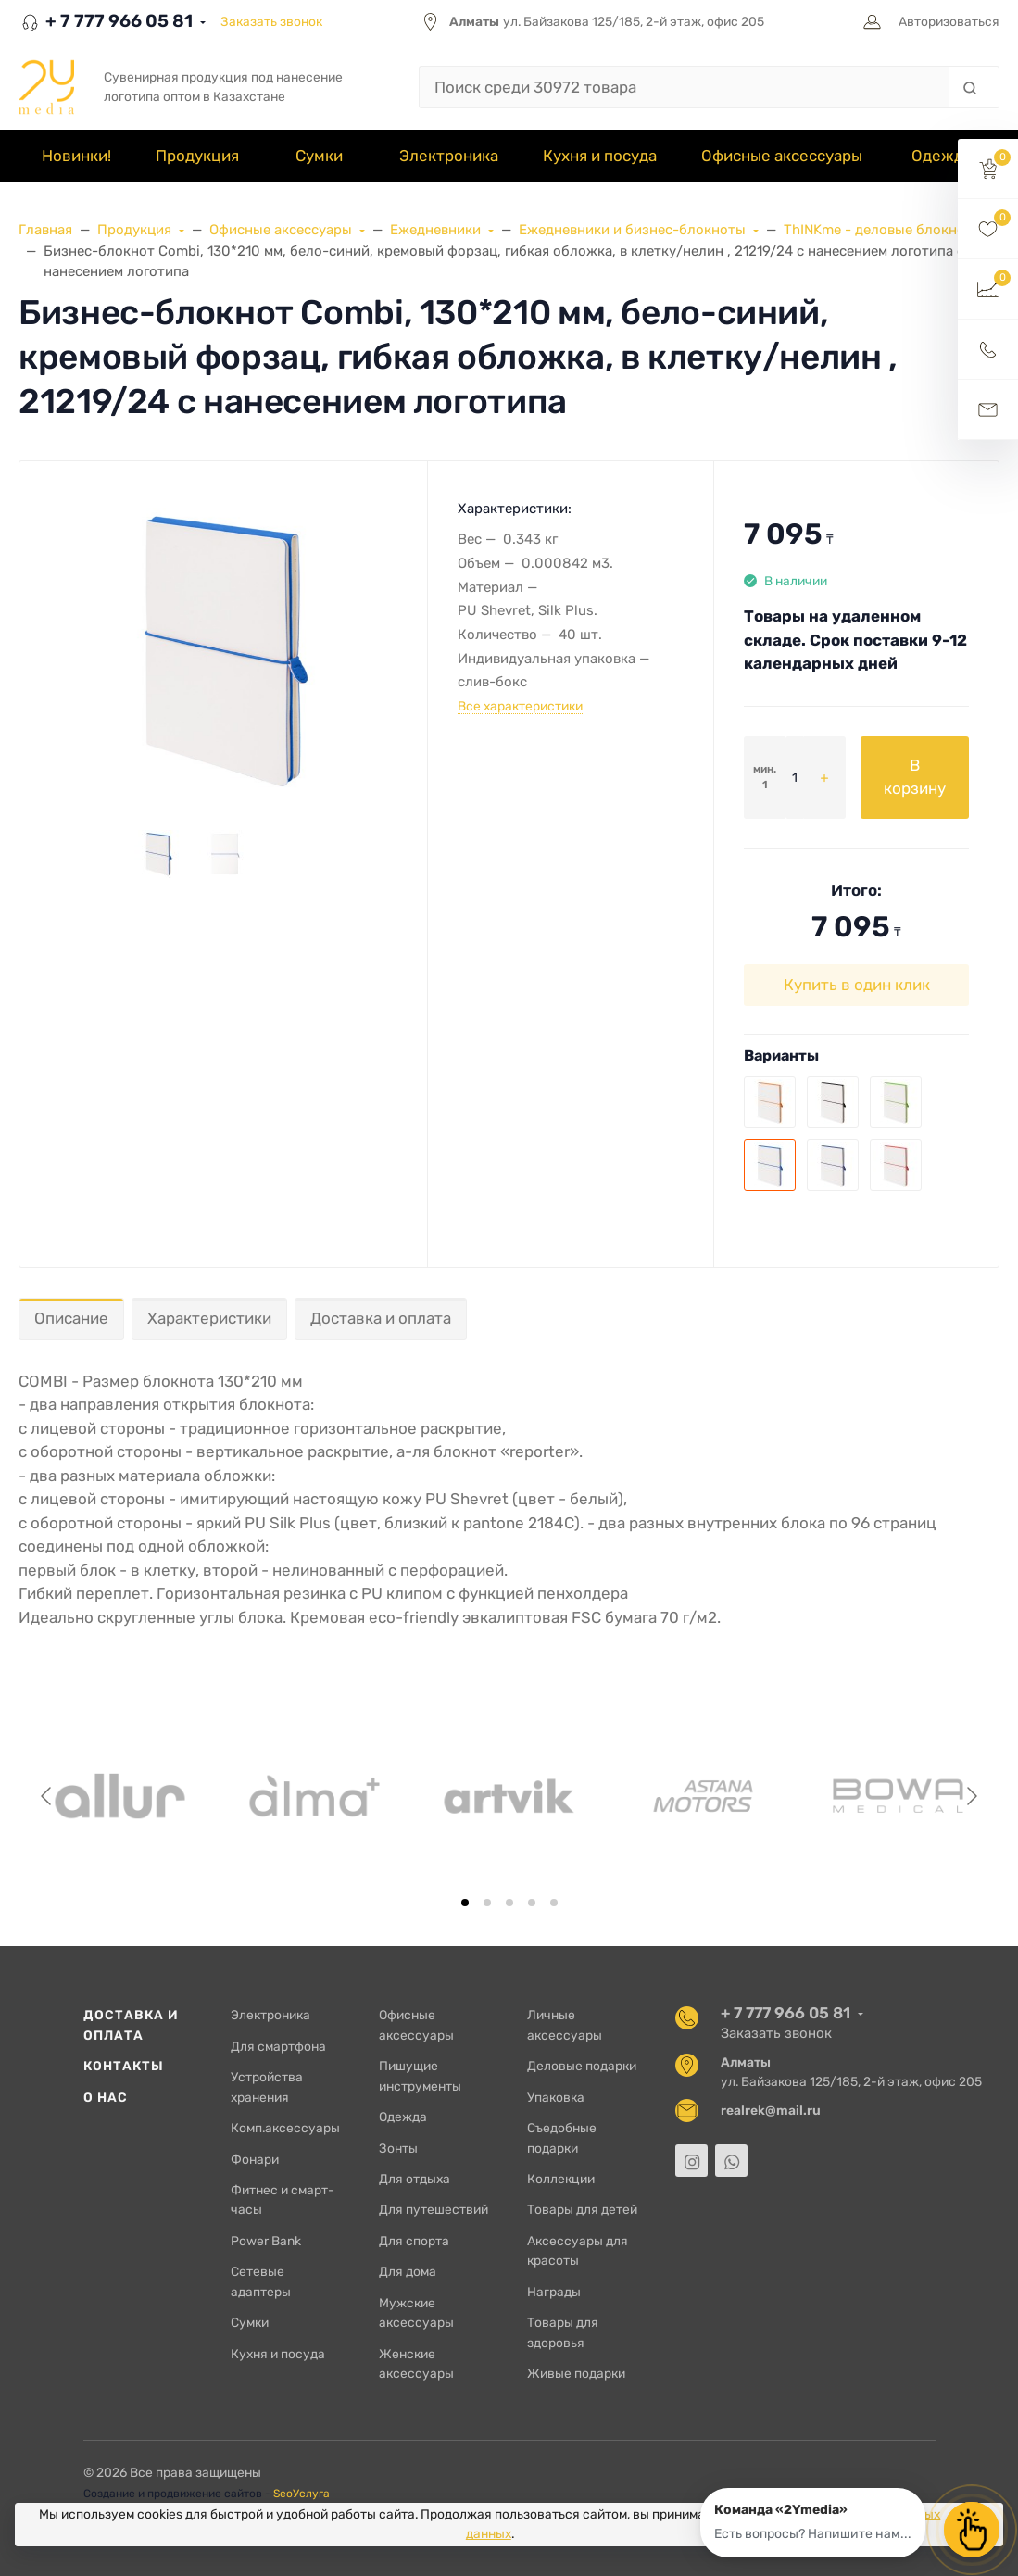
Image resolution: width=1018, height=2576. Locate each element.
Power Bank (266, 2240)
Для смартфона (278, 2046)
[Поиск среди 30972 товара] (684, 87)
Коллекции (561, 2178)
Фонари (255, 2159)
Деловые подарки (581, 2065)
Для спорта (414, 2240)
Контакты (124, 2065)
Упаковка (555, 2097)
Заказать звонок (271, 21)
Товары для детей (582, 2209)
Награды (554, 2291)
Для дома (407, 2271)
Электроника (270, 2014)
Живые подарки (576, 2373)
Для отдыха (414, 2178)
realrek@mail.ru (771, 2110)
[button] (988, 169)
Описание (71, 1318)
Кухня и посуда (278, 2353)
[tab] (465, 1902)
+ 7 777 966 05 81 (106, 20)
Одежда (403, 2116)
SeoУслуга (301, 2493)
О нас (106, 2097)
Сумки (250, 2322)
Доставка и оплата (380, 1318)
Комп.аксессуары (285, 2127)
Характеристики (209, 1318)
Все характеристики (520, 705)
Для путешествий (433, 2209)
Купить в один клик (857, 984)
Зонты (398, 2148)
